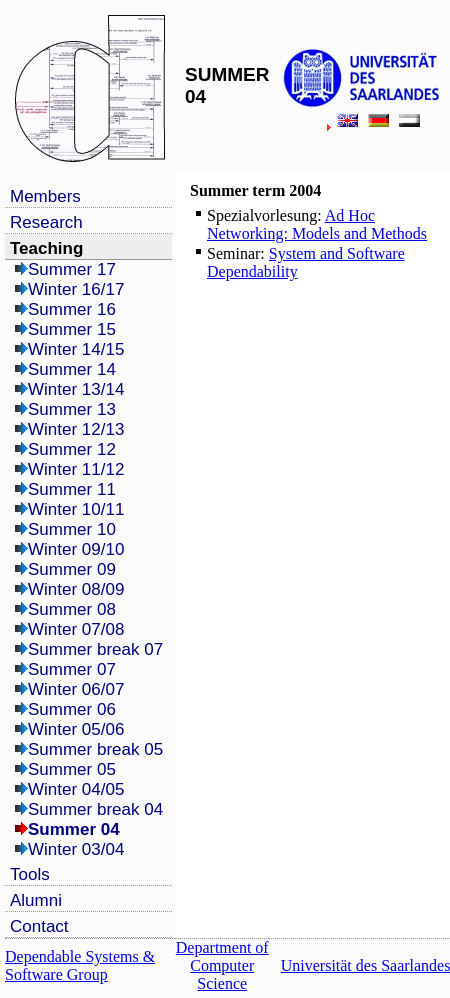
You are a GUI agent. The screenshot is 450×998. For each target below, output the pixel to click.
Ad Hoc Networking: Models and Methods (317, 224)
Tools (30, 874)
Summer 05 (72, 769)
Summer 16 (72, 309)
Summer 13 (72, 409)
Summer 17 (72, 269)
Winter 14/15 (76, 349)
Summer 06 (72, 709)
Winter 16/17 (76, 289)
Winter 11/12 (76, 469)
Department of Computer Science (222, 965)
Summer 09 (72, 569)
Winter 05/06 (76, 729)
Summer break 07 (95, 649)
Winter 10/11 (76, 509)
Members (45, 196)
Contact (39, 926)
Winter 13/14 (76, 389)
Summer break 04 (95, 809)
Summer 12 (72, 449)
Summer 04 (74, 829)
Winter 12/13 (76, 429)
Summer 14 (72, 369)
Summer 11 (72, 489)
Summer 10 (72, 529)
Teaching (46, 248)
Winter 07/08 (76, 629)
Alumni (36, 900)
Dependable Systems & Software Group (80, 965)
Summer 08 (72, 609)
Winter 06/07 (76, 689)
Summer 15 (72, 329)
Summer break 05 (95, 749)
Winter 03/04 (76, 849)
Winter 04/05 (76, 789)
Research (46, 222)
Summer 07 (72, 669)
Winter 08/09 (76, 589)
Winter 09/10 (76, 549)
